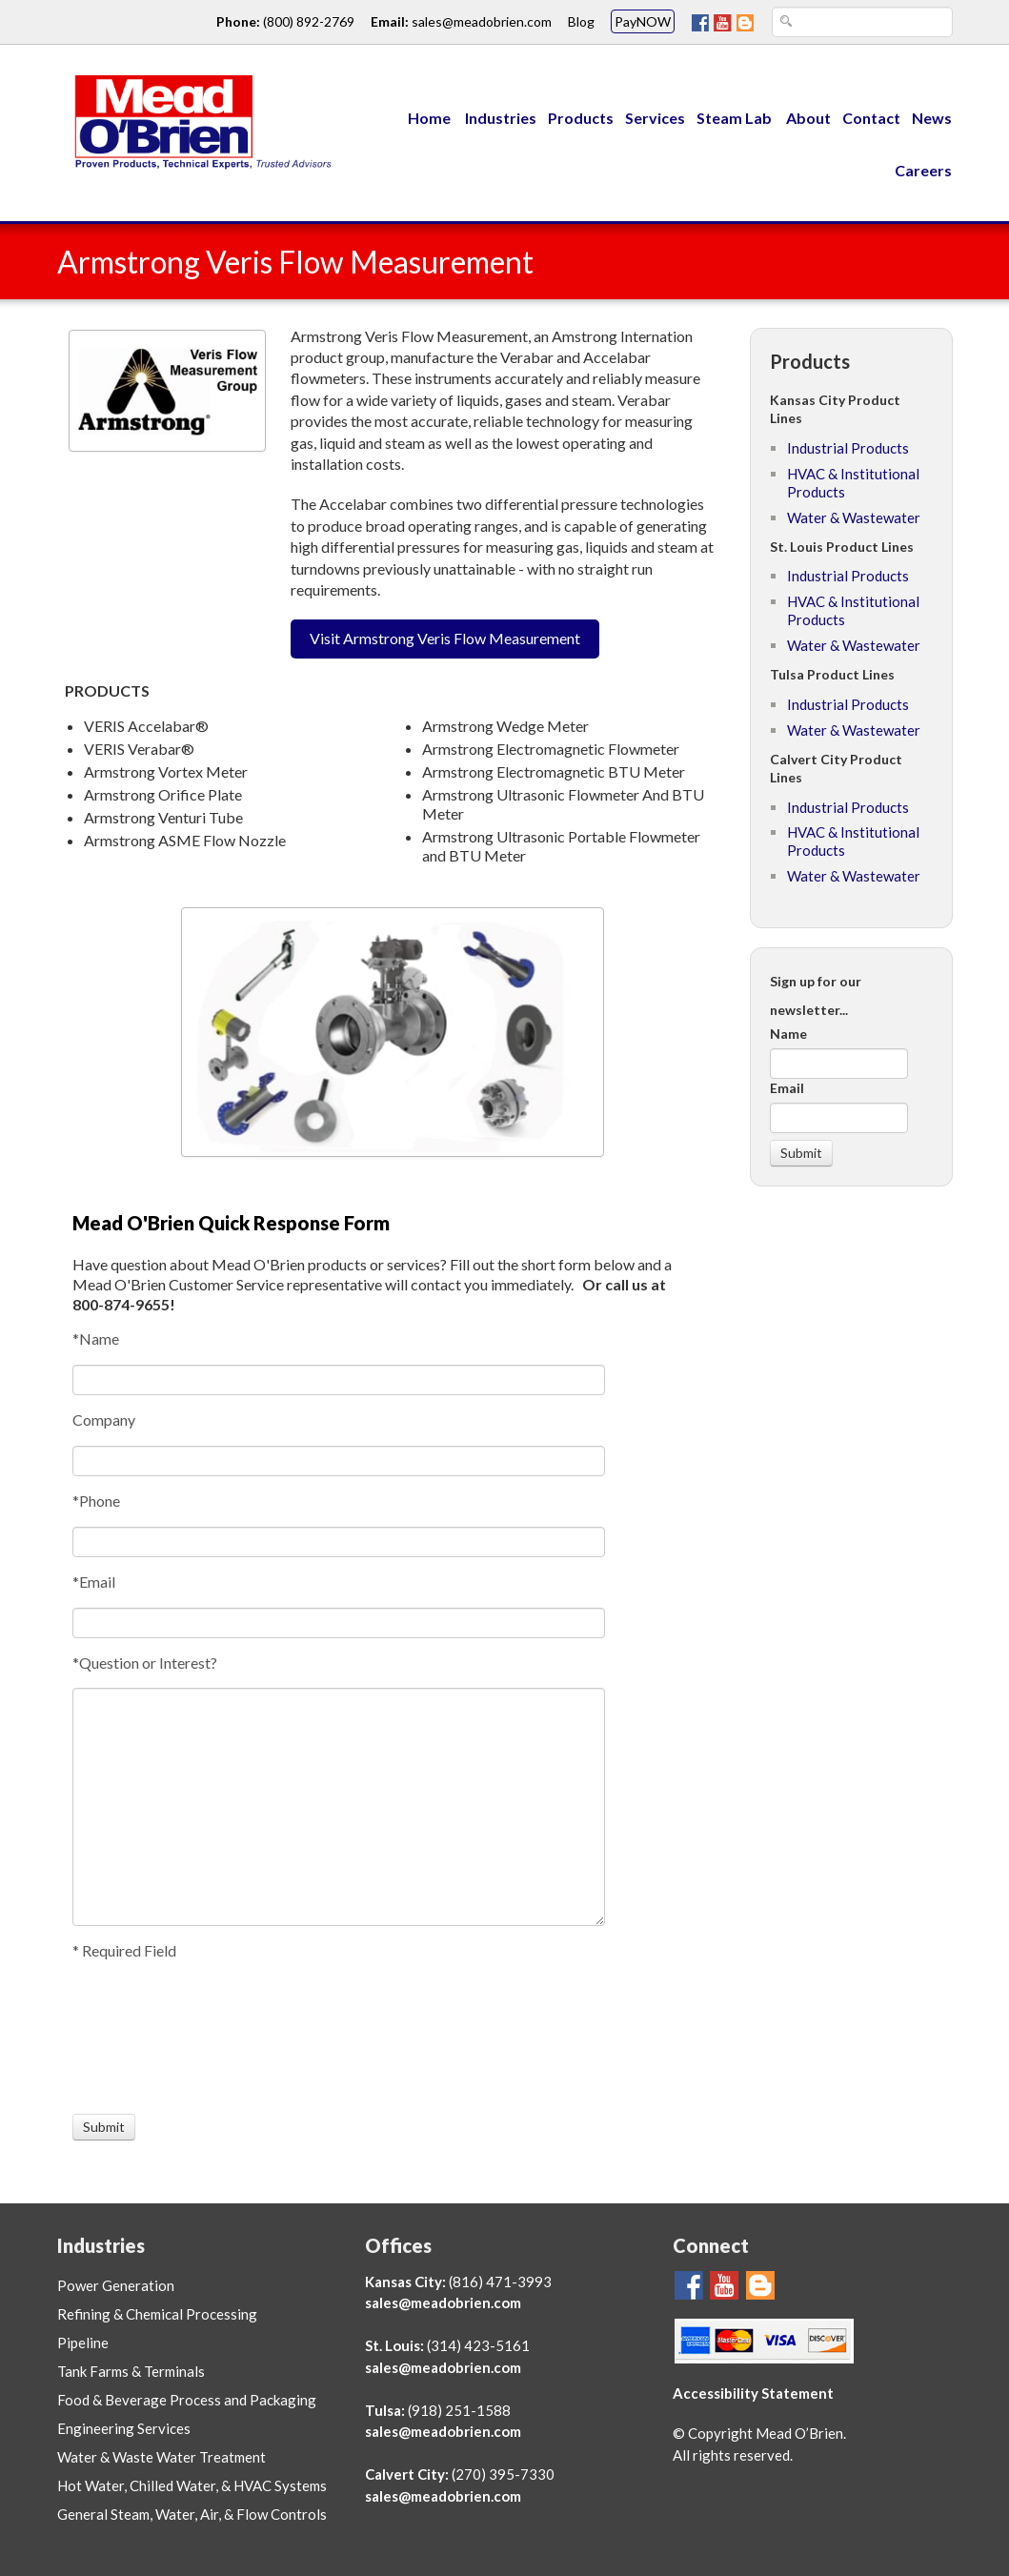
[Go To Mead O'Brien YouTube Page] (723, 21)
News (932, 118)
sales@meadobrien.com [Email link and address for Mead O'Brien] (482, 21)
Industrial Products (848, 447)
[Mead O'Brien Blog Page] (745, 21)
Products (581, 118)
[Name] (339, 1380)
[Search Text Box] (862, 22)
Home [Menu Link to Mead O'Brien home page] (429, 118)
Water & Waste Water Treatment (161, 2456)
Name (788, 1033)
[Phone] (339, 1542)
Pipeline (83, 2342)
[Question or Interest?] (339, 1807)
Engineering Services (124, 2428)
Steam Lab (735, 118)
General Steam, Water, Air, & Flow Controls (192, 2514)
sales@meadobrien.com (443, 2302)
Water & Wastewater (853, 517)
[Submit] (103, 2127)
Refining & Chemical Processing (157, 2313)
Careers (923, 170)
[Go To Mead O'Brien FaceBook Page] (700, 21)
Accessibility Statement (753, 2393)
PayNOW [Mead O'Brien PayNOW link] (643, 21)
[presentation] (143, 2037)
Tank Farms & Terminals (131, 2371)
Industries (500, 118)
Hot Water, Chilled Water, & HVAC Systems (192, 2485)
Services (655, 118)
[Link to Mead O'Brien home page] (196, 119)
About (808, 118)
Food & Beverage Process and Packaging (186, 2399)
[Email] (339, 1623)
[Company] (339, 1461)
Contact (871, 118)
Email (787, 1088)
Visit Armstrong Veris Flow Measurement (445, 638)
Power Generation (115, 2285)
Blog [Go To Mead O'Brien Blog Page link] (581, 21)
